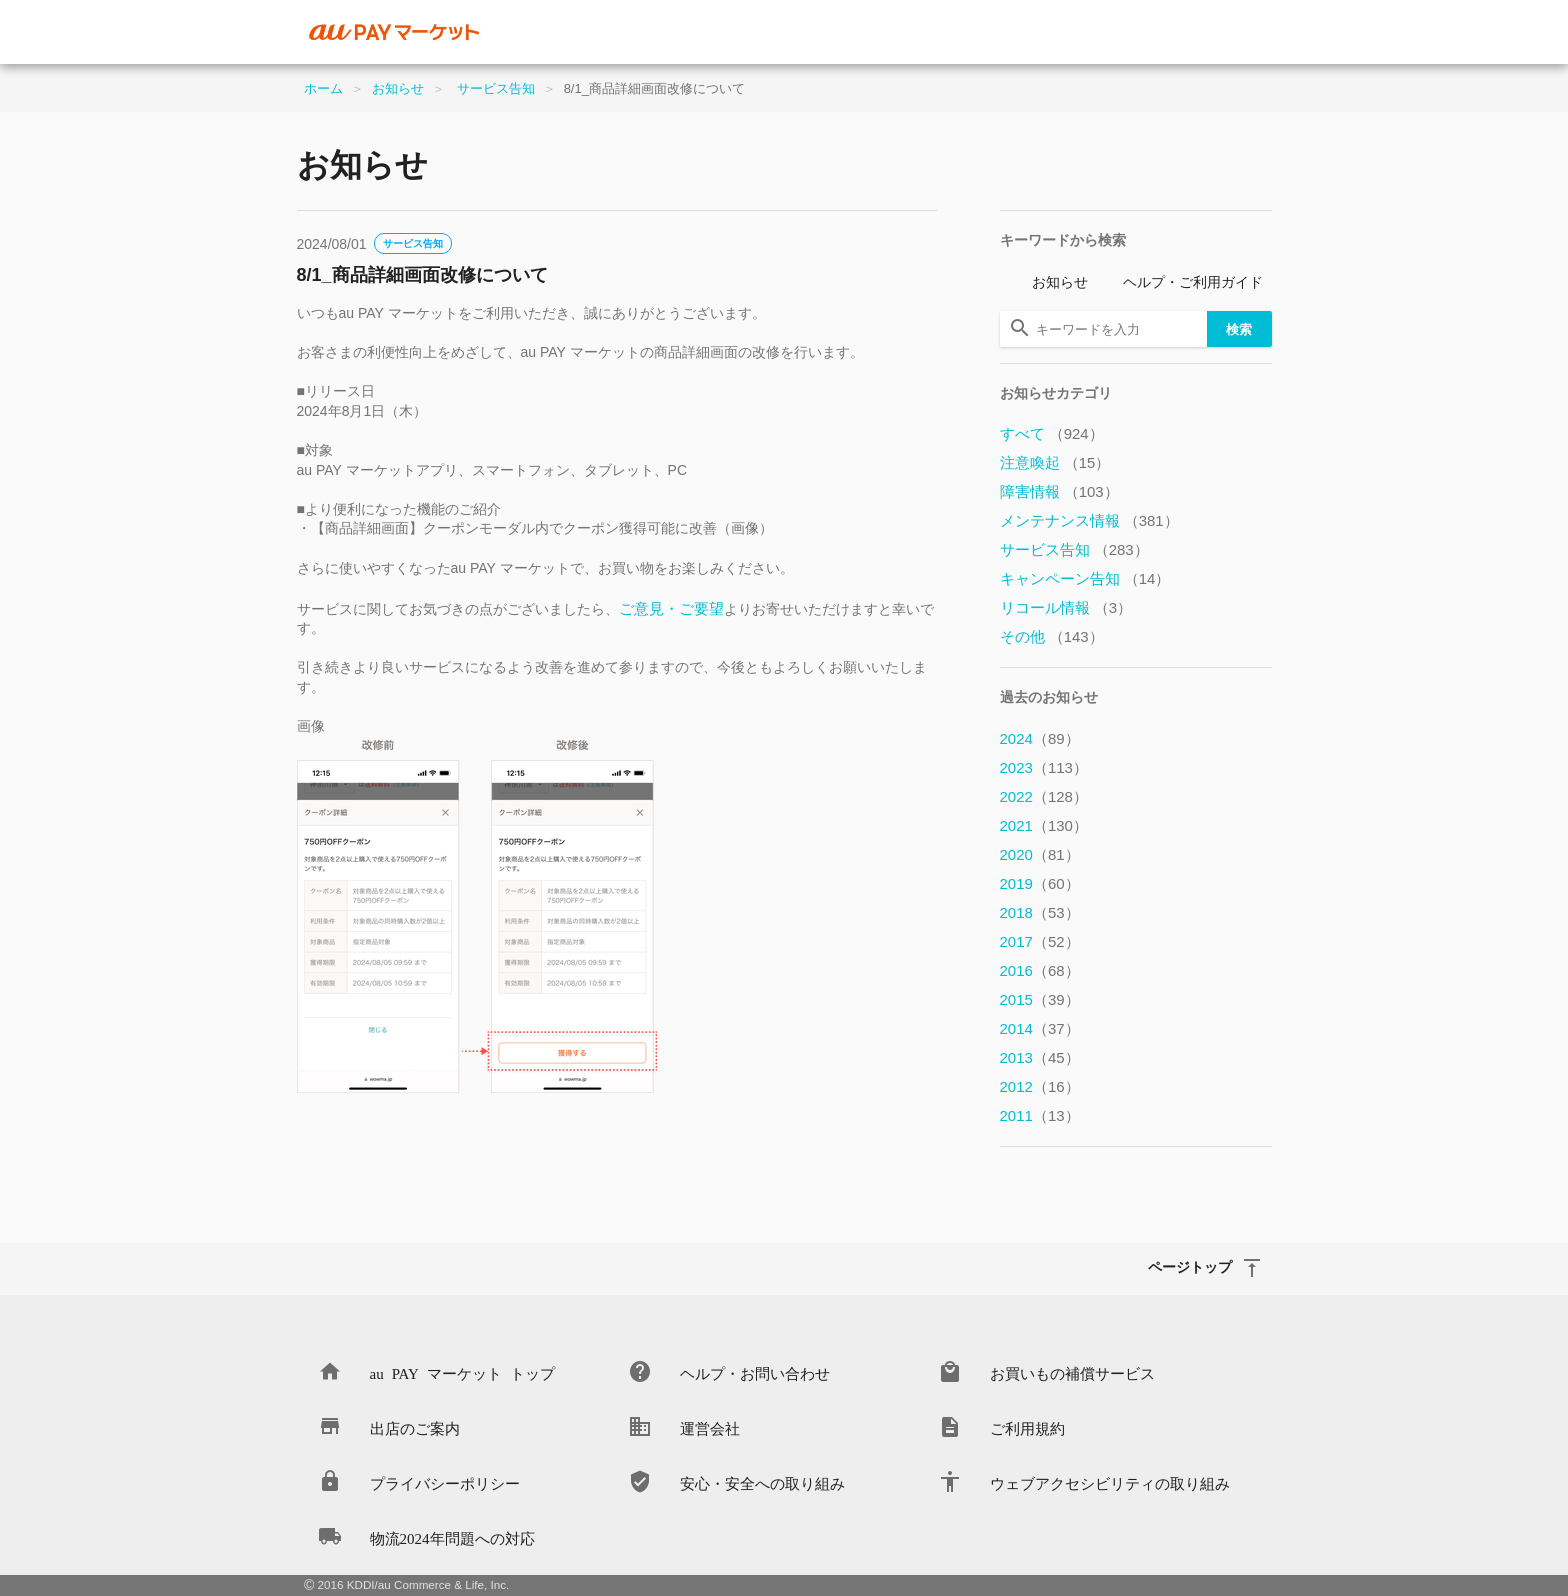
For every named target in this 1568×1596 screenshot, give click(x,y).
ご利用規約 (1027, 1427)
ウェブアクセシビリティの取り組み (1110, 1482)
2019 (1040, 883)
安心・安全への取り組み (762, 1482)
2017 (1040, 941)
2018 (1040, 912)
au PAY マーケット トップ (462, 1372)
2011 (1040, 1115)
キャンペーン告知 (1085, 578)
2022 (1044, 796)
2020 (1040, 854)
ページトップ (1190, 1266)
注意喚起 (1055, 462)
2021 (1044, 825)
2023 (1044, 767)
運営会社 (710, 1427)
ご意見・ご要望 (671, 608)
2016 (1040, 970)
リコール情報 (1066, 607)
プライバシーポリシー (445, 1482)
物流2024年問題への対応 (452, 1537)
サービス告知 (496, 88)
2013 (1040, 1057)
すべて (1052, 433)
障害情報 (1059, 491)
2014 (1040, 1028)
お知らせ (398, 88)
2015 (1040, 999)
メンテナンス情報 (1089, 520)
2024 (1040, 738)
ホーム (323, 88)
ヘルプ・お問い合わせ (755, 1372)
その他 (1052, 636)
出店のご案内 (415, 1427)
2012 (1040, 1086)
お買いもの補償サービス (1072, 1372)
